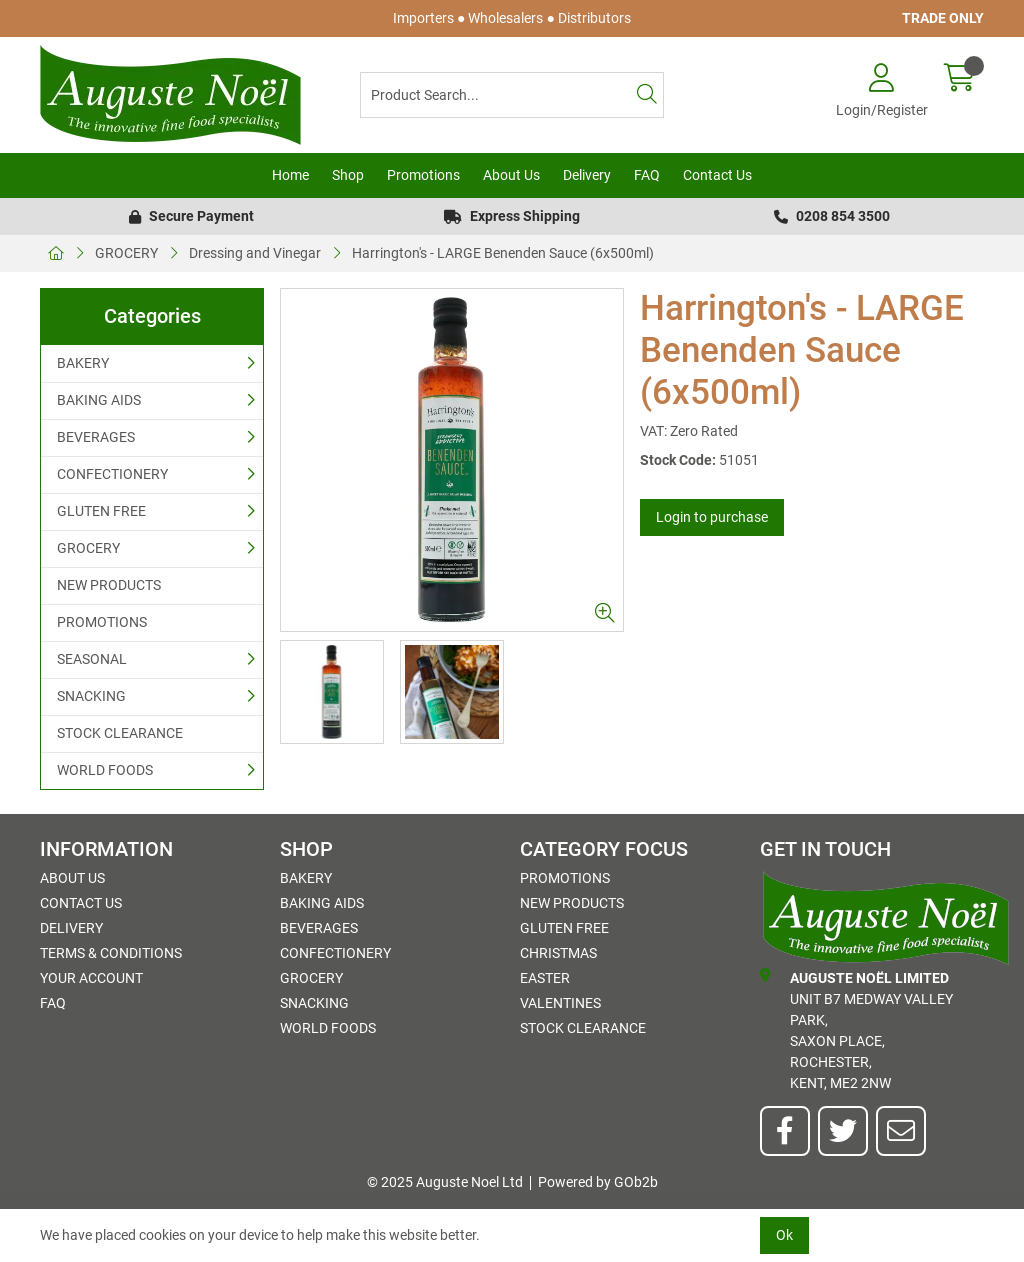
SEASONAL (92, 659)
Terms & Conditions (111, 953)
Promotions (423, 175)
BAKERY (83, 363)
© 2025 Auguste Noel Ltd (445, 1182)
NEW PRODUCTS (109, 585)
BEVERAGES (96, 437)
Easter (545, 978)
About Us (511, 175)
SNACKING (91, 696)
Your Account (91, 978)
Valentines (560, 1003)
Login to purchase (712, 517)
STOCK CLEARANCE (120, 733)
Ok (784, 1235)
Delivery (587, 175)
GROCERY (126, 253)
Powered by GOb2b (598, 1182)
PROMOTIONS (102, 622)
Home (290, 175)
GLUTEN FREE (101, 511)
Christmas (558, 953)
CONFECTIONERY (112, 474)
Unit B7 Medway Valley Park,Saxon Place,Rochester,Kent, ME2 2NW (856, 1029)
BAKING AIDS (99, 400)
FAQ (647, 175)
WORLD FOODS (105, 770)
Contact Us (717, 175)
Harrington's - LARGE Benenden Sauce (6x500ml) (503, 253)
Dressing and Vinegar (255, 253)
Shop (348, 175)
